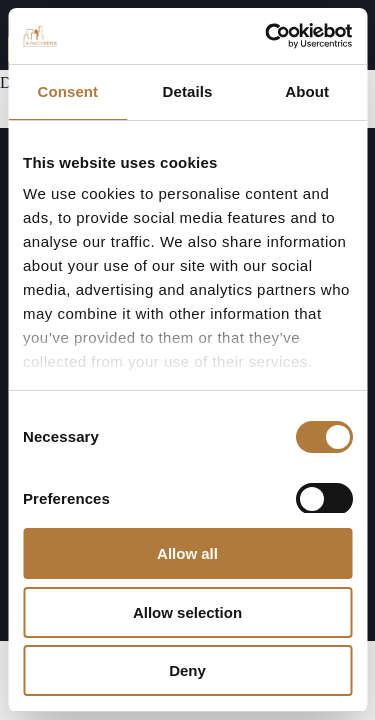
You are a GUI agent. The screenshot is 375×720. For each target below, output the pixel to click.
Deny (187, 670)
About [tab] (307, 91)
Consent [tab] (67, 91)
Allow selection (187, 612)
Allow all (187, 553)
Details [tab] (188, 91)
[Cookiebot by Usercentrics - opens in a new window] (267, 36)
